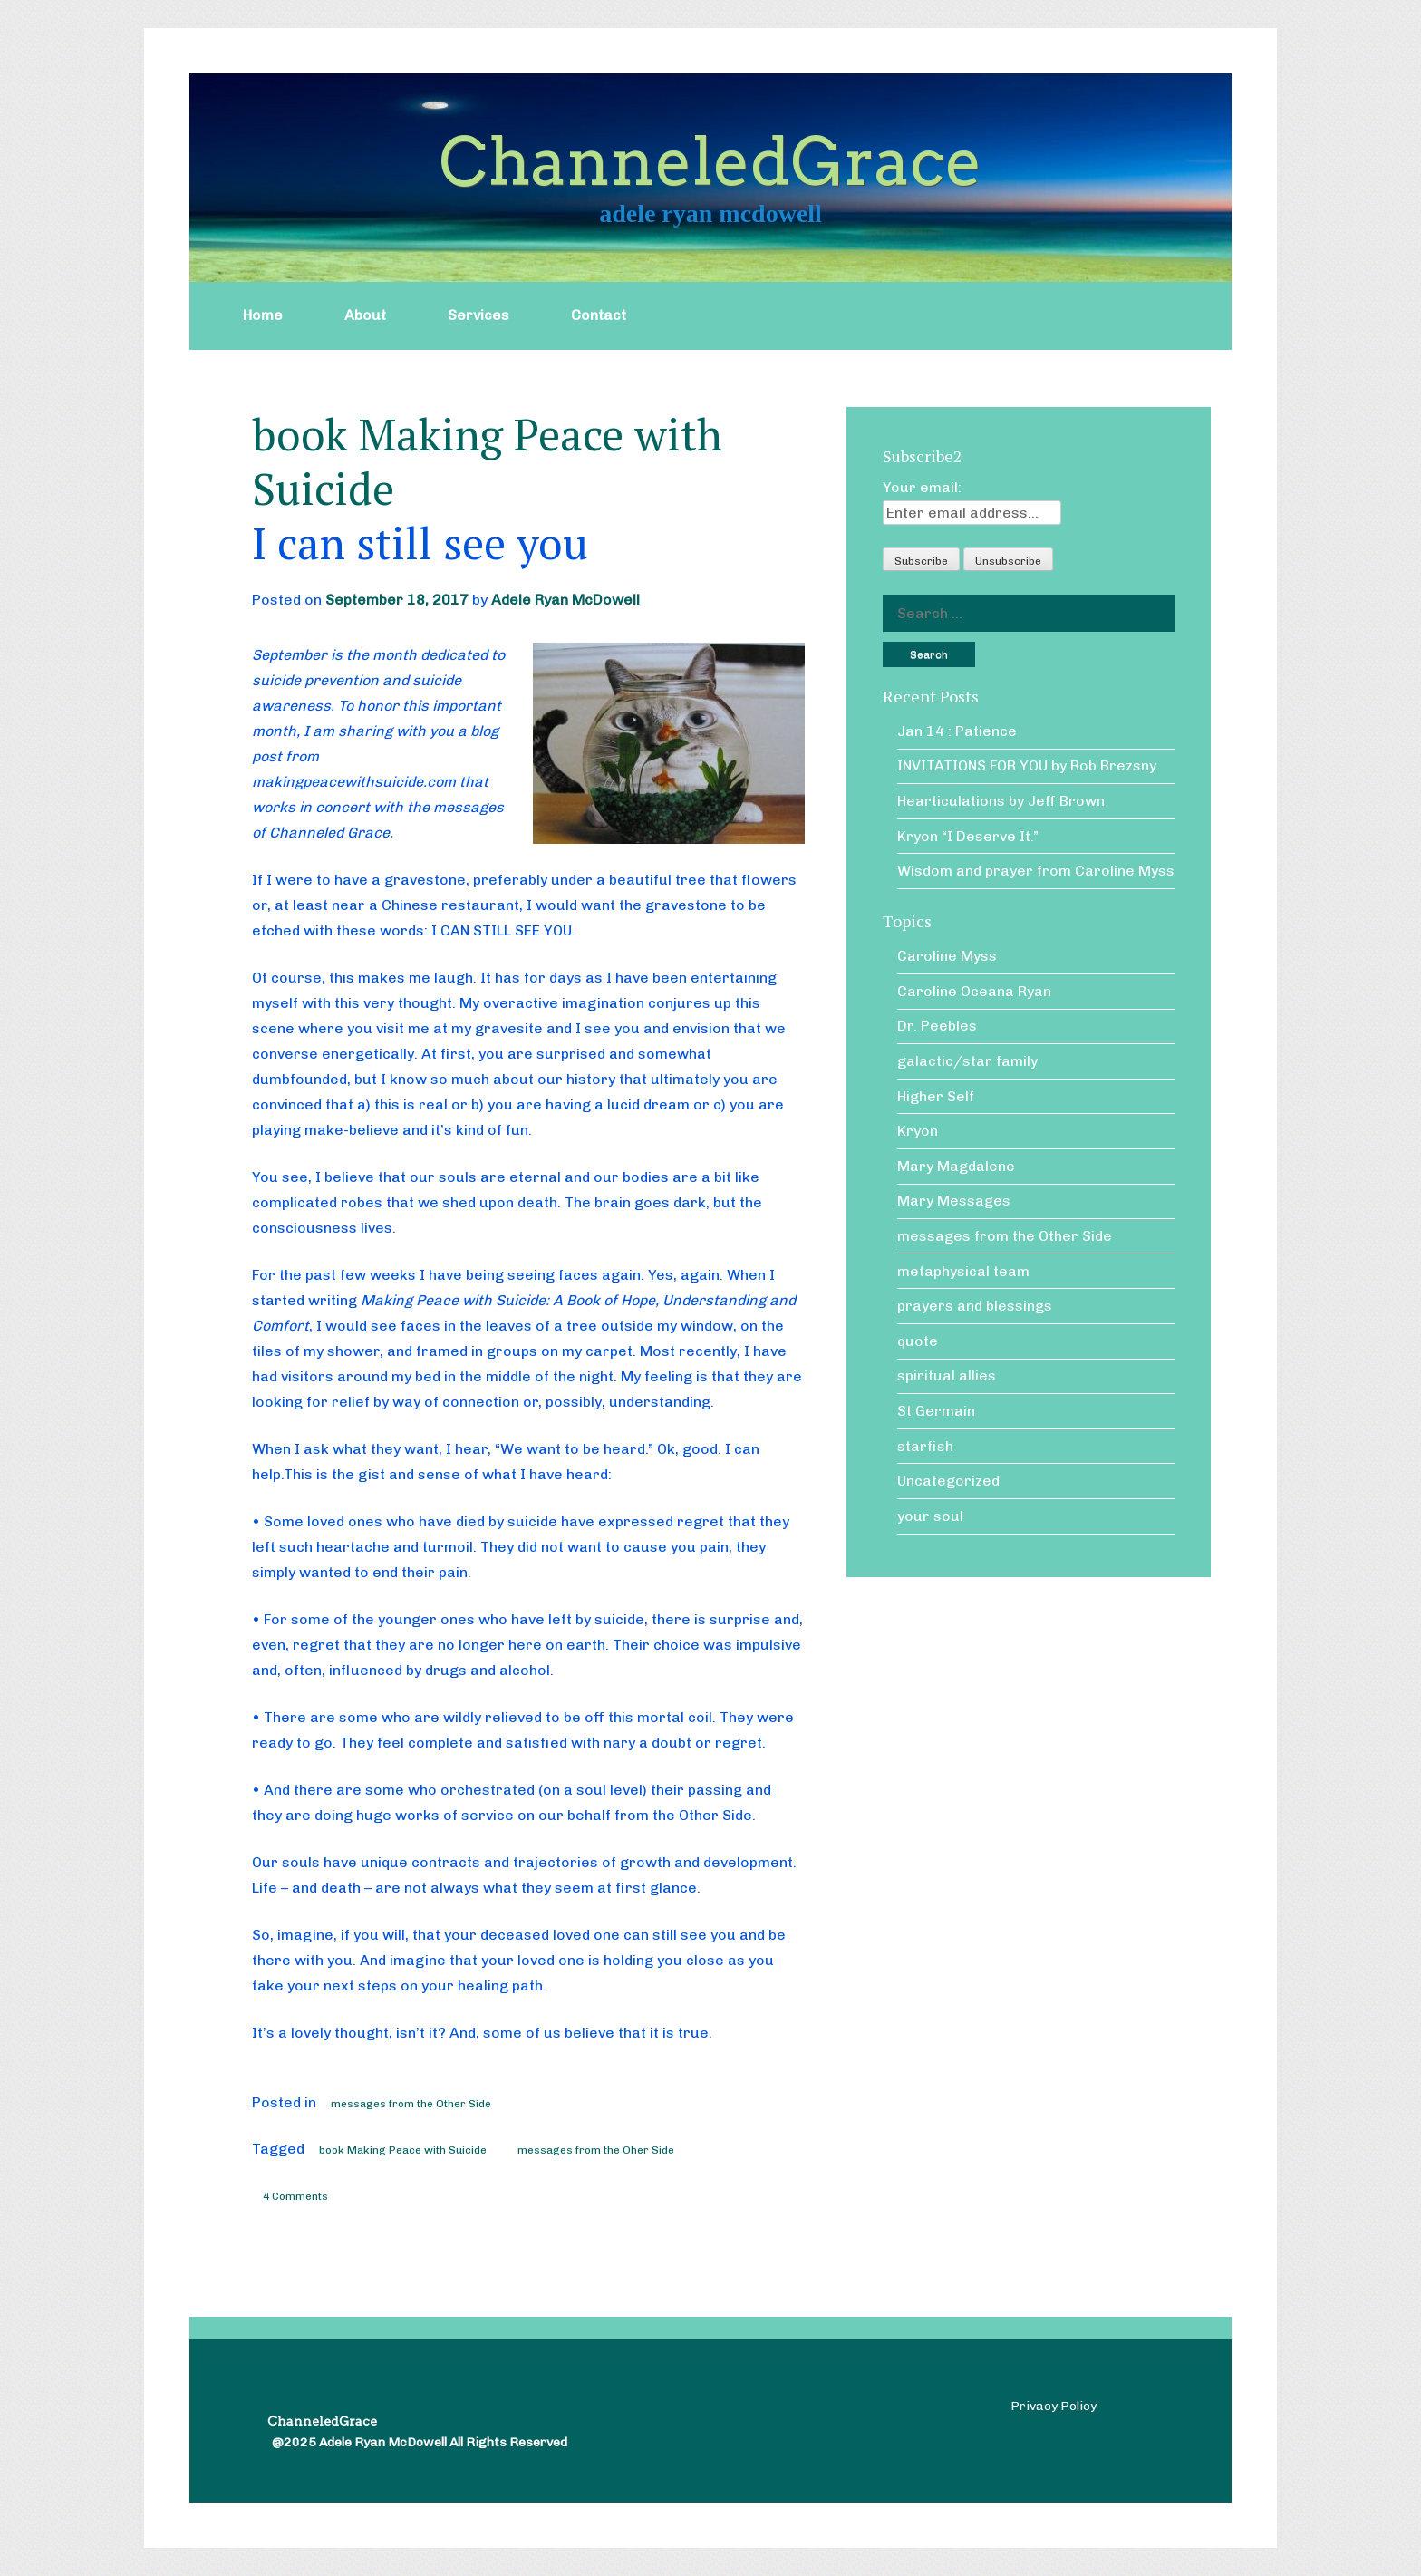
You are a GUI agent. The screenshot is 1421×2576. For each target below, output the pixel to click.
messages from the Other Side (411, 2103)
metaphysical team (963, 1271)
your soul (930, 1516)
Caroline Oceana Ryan (974, 991)
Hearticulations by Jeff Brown (1001, 800)
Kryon (917, 1130)
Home (263, 315)
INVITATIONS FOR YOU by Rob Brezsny (1026, 765)
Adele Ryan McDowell (565, 599)
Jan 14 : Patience (957, 731)
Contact (598, 315)
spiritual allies (946, 1375)
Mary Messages (953, 1200)
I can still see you (420, 543)
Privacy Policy (1053, 2406)
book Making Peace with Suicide (403, 2150)
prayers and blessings (974, 1305)
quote (917, 1341)
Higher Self (935, 1096)
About (365, 315)
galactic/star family (967, 1061)
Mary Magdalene (956, 1166)
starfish (925, 1446)
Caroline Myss (947, 955)
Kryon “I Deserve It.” (968, 836)
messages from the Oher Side (595, 2150)
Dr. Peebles (937, 1025)
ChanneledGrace (710, 161)
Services (478, 315)
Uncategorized (948, 1480)
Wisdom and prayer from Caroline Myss (1035, 870)
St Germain (936, 1410)
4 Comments (295, 2196)
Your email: (922, 487)
